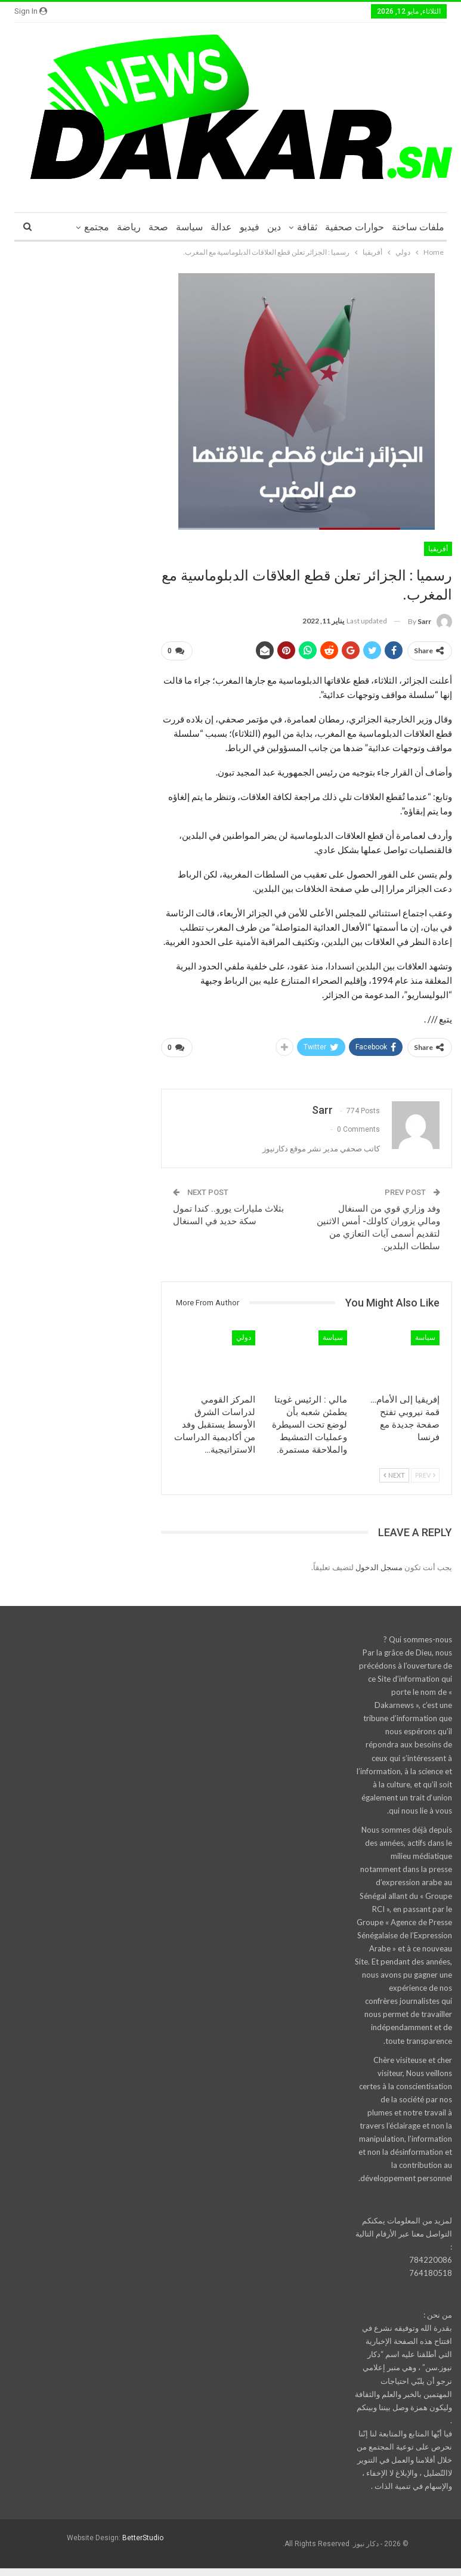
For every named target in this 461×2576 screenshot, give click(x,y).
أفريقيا (438, 549)
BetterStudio (142, 2533)
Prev (425, 1470)
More (97, 227)
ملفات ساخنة (418, 227)
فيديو (249, 227)
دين (274, 227)
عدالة (221, 227)
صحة (158, 227)
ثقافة (307, 227)
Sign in (30, 11)
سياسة (189, 227)
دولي (243, 1333)
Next (394, 1470)
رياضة (129, 227)
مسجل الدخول (379, 1562)
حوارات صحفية (354, 227)
